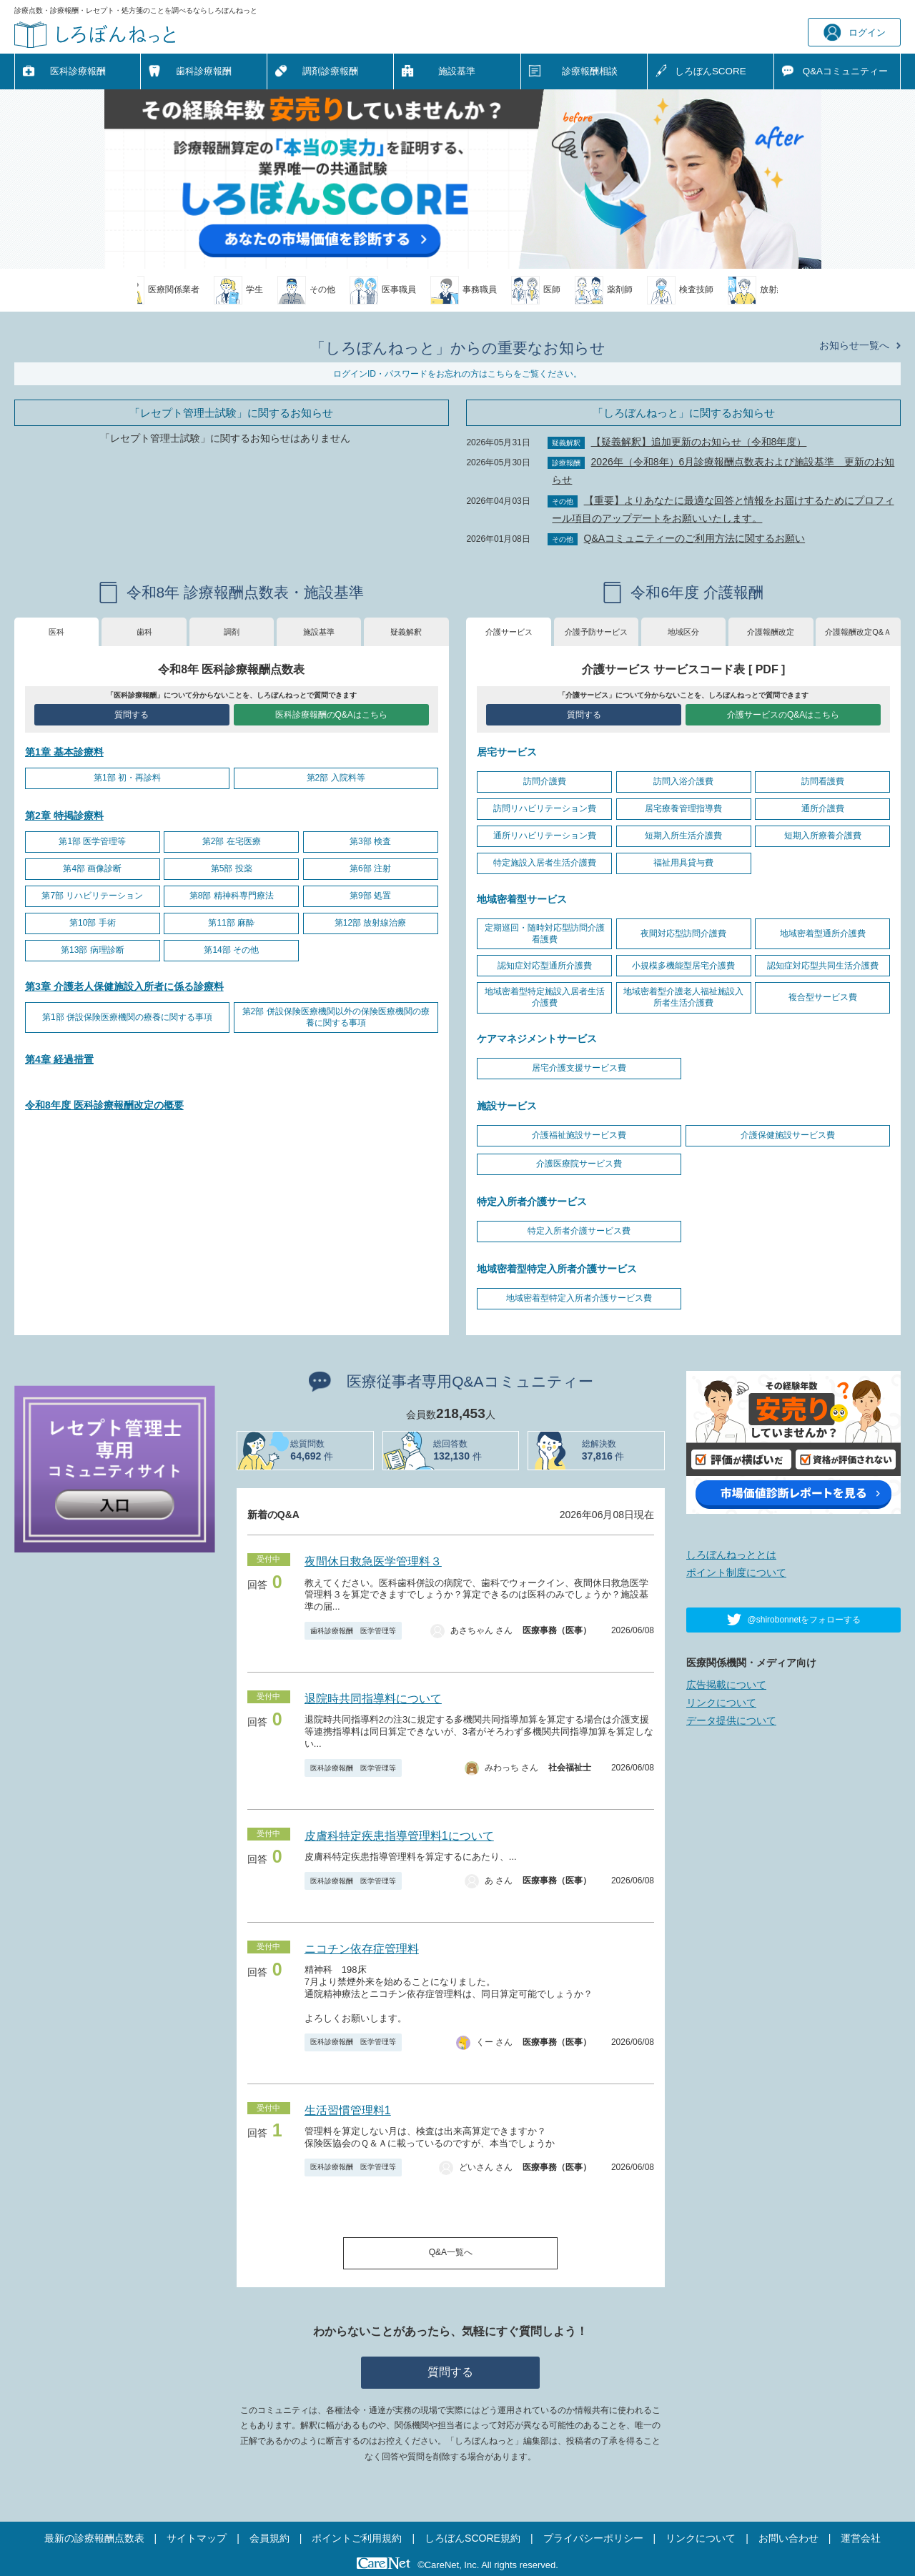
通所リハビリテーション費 (544, 836)
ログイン (855, 32)
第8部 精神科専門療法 (231, 896)
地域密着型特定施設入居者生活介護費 (545, 997)
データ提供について (731, 1720)
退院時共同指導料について (373, 1699)
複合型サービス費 (822, 997)
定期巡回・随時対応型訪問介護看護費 (545, 933)
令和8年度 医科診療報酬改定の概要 (104, 1105)
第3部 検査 (370, 841)
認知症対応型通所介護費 (545, 966)
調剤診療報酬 (330, 71)
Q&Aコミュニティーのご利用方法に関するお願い (695, 538)
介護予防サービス (596, 632)
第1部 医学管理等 (92, 841)
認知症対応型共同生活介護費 (823, 966)
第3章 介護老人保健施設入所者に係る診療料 (124, 986)
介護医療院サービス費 (579, 1164)
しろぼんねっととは (731, 1554)
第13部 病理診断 (92, 950)
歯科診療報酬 (204, 71)
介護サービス (509, 632)
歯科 (144, 632)
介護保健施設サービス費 (788, 1135)
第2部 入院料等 (336, 778)
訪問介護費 (544, 781)
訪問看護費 (822, 781)
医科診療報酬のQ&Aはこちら (331, 715)
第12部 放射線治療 (371, 923)
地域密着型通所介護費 (823, 933)
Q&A (845, 71)
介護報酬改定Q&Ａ (858, 632)
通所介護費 (822, 808)
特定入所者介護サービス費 (579, 1231)
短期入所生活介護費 (683, 836)
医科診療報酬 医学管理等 (353, 1768)
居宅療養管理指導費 (683, 808)
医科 (56, 632)
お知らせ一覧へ (854, 345)
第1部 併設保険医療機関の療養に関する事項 (127, 1017)
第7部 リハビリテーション (92, 896)
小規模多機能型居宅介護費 (683, 966)
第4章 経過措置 (59, 1059)
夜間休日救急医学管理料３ (373, 1561)
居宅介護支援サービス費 (579, 1068)
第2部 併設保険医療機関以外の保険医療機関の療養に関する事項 (336, 1017)
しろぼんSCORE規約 (472, 2538)
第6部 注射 (370, 868)
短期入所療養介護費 (822, 836)
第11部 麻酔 (231, 923)
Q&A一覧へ (451, 2252)
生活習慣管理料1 (348, 2110)
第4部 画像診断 (92, 868)
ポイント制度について (736, 1572)
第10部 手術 (92, 923)
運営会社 (861, 2538)
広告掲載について (726, 1684)
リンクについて (721, 1702)
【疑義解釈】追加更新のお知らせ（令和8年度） (699, 441)
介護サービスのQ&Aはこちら (783, 715)
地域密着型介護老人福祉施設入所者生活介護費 (683, 997)
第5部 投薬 (231, 868)
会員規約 (269, 2538)
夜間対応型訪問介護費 (683, 933)
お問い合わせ (788, 2538)
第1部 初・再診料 (127, 778)
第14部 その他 (231, 950)
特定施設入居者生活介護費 (544, 863)
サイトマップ (197, 2538)
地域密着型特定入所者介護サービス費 (579, 1298)
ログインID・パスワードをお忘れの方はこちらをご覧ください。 (457, 374)
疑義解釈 (406, 632)
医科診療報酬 (78, 71)
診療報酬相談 (590, 71)
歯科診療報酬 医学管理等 (353, 1631)
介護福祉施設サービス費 (579, 1135)
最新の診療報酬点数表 (94, 2538)
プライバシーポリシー (593, 2538)
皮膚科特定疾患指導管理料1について (399, 1836)
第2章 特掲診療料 (64, 815)
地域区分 (683, 632)
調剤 (231, 632)
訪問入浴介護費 (683, 781)
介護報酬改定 (770, 632)
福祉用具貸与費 (683, 863)
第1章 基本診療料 (64, 752)
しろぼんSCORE (710, 71)
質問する (131, 715)
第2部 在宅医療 (231, 841)
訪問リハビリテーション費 (544, 808)
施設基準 (456, 71)
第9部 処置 (370, 896)
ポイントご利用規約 (357, 2538)
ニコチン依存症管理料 (362, 1949)
